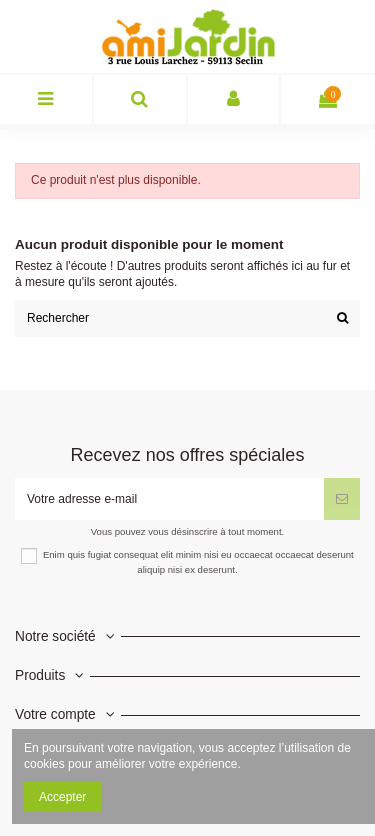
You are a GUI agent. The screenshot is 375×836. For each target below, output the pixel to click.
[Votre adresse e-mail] (169, 499)
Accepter (62, 797)
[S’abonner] (342, 499)
